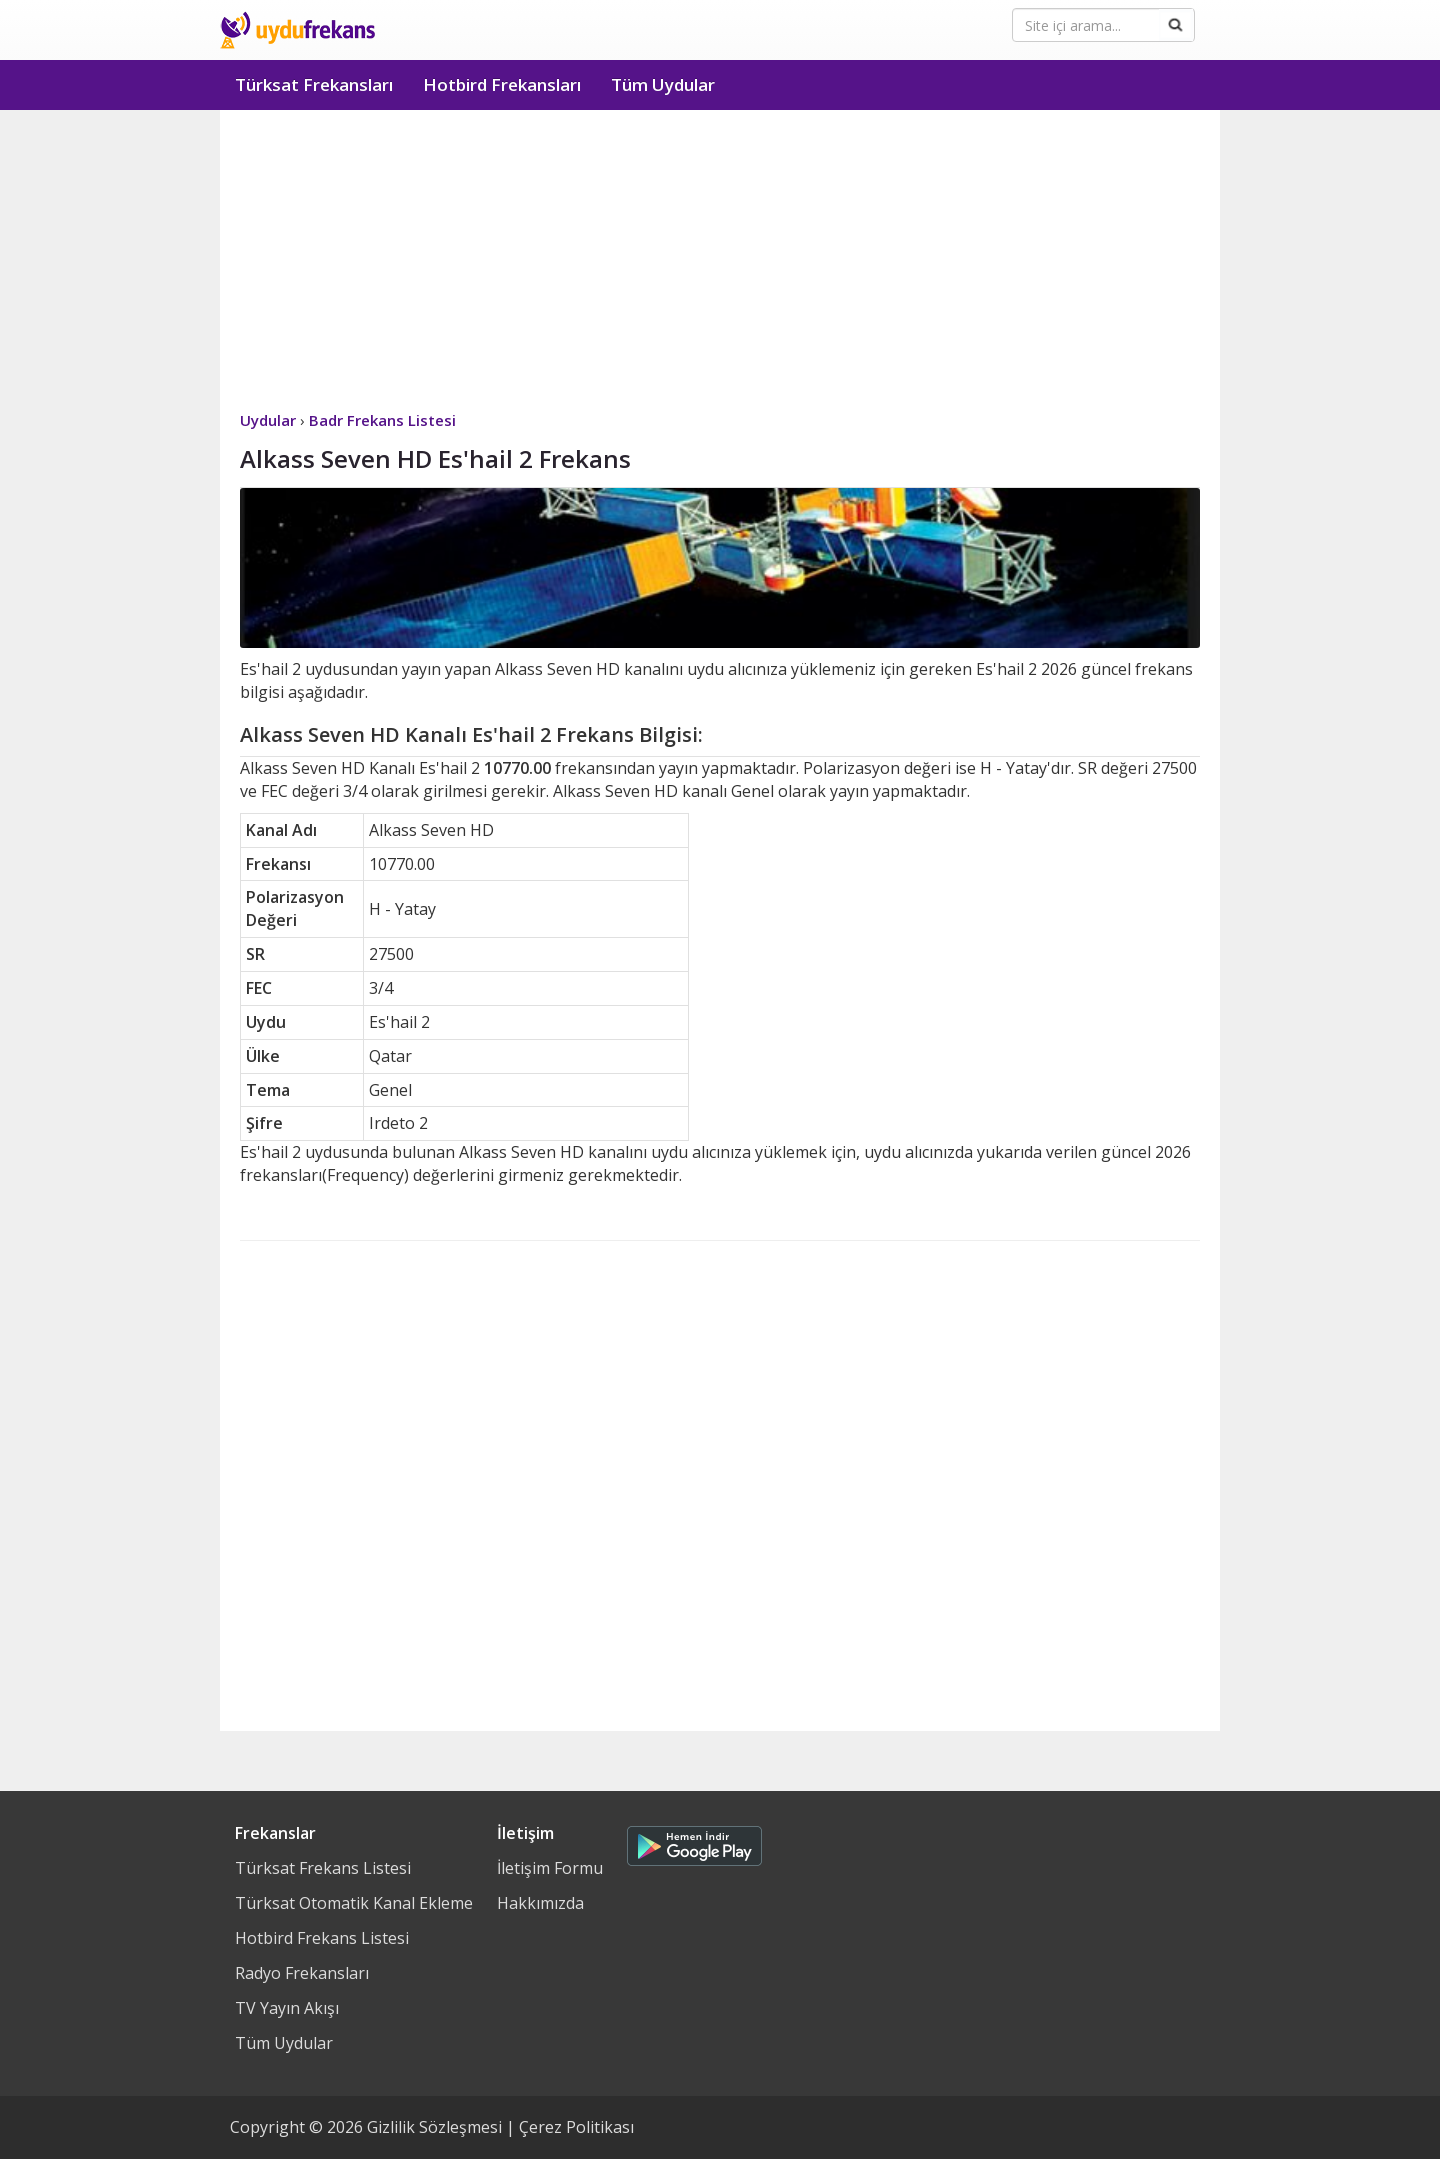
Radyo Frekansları (302, 1973)
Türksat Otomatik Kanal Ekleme (354, 1903)
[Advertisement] (720, 260)
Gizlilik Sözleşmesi (434, 2127)
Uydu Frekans (297, 30)
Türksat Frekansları (314, 84)
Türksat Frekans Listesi (323, 1868)
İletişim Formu (550, 1868)
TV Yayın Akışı (287, 2008)
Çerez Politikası (576, 2127)
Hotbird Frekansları (502, 84)
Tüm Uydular (663, 84)
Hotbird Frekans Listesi (322, 1938)
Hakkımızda (540, 1903)
